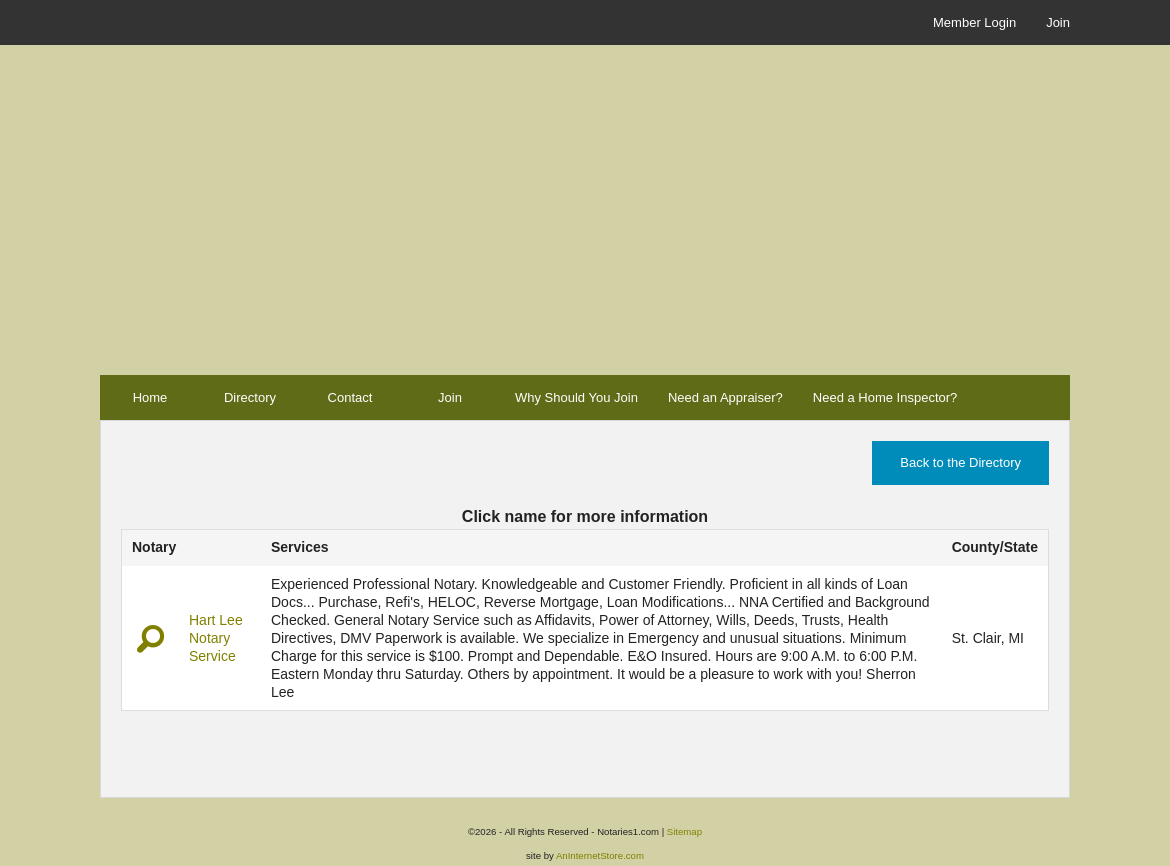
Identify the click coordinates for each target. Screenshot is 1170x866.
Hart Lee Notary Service (216, 638)
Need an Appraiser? (725, 397)
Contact (350, 397)
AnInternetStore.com (600, 855)
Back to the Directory (960, 462)
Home (150, 397)
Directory (250, 397)
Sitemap (684, 831)
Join (1058, 22)
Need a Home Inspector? (885, 397)
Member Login (974, 22)
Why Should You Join (576, 397)
